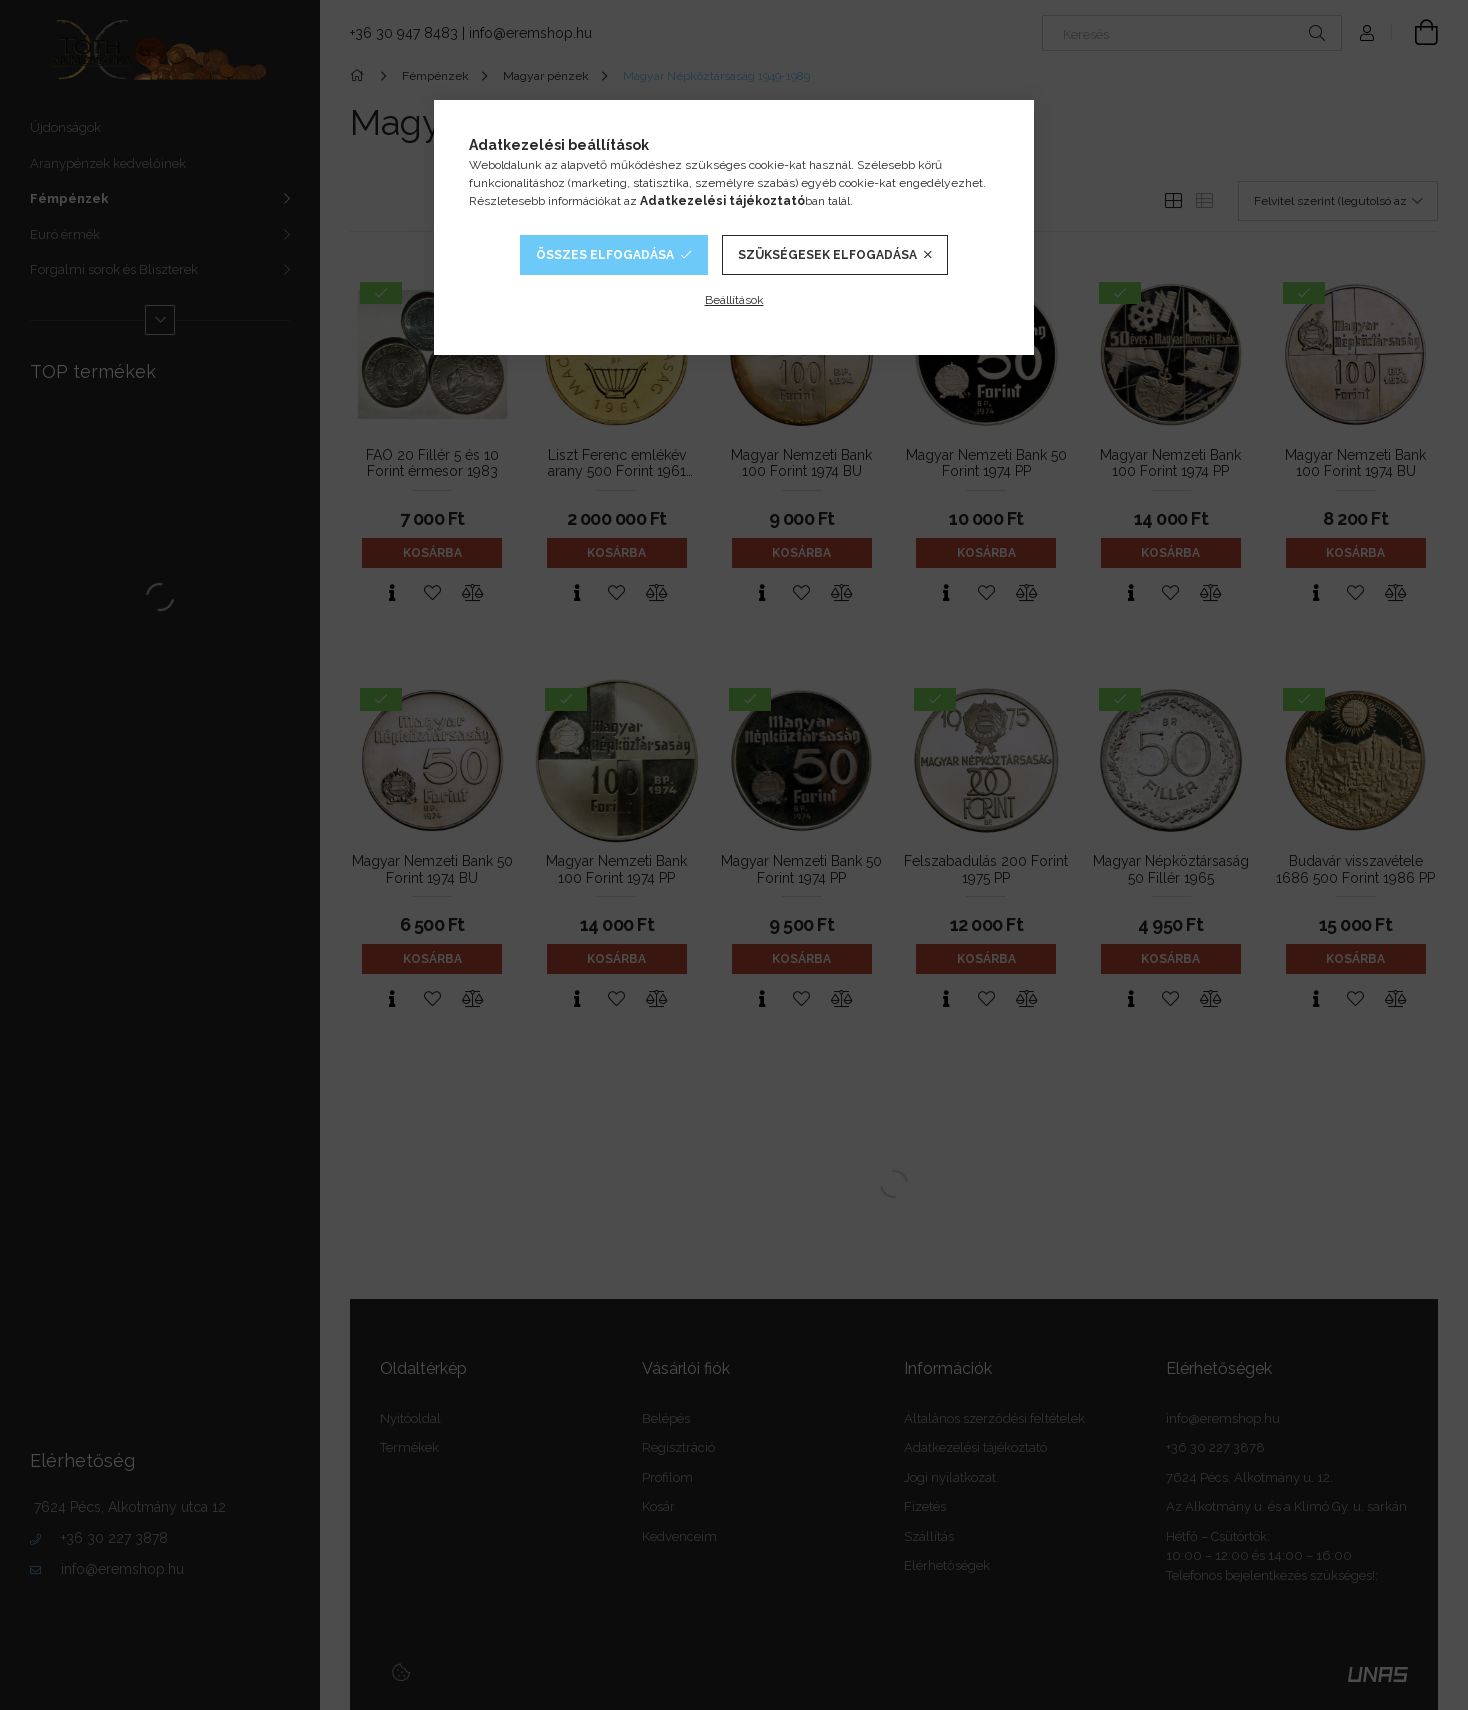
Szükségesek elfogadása (827, 255)
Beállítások (734, 300)
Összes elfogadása (605, 255)
